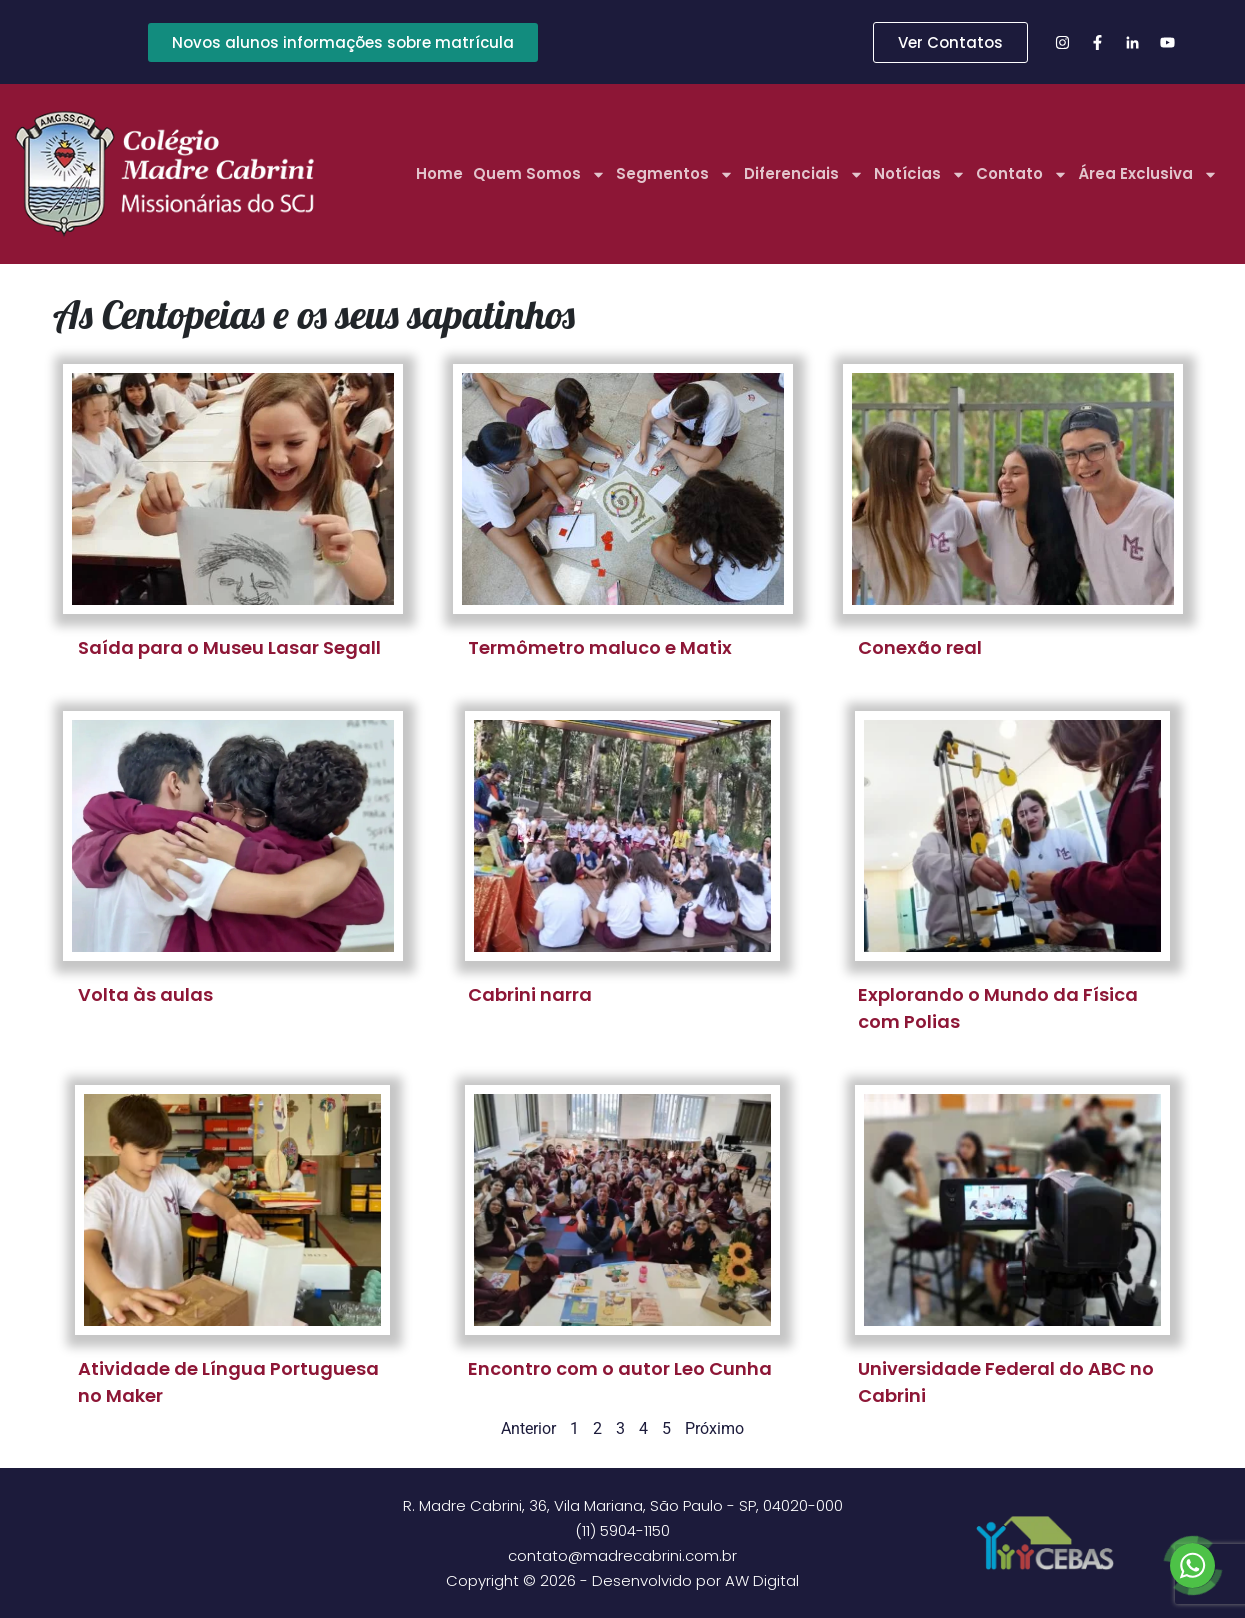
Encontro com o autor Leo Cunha (620, 1368)
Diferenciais (804, 174)
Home (439, 173)
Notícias (920, 174)
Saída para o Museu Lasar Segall (229, 647)
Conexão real (920, 647)
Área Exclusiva (1148, 174)
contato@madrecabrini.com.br (622, 1555)
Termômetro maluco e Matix (600, 647)
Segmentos (675, 174)
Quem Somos (539, 174)
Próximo (714, 1428)
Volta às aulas (145, 994)
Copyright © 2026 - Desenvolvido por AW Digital (622, 1580)
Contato (1022, 174)
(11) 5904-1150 (622, 1530)
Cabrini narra (530, 994)
